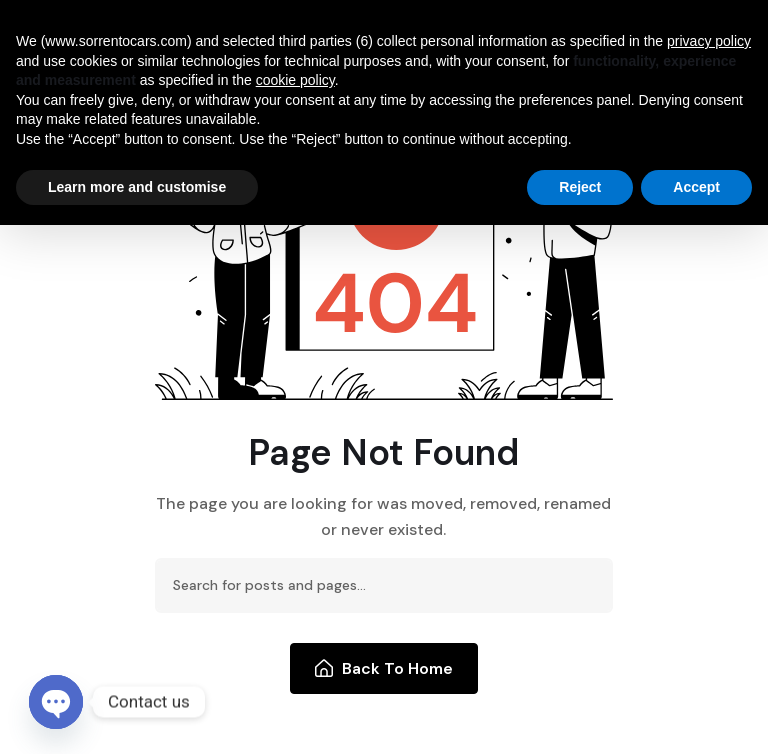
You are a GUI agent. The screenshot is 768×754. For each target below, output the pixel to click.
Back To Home (384, 668)
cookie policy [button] (295, 80)
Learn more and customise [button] (137, 187)
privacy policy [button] (709, 41)
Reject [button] (580, 187)
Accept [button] (696, 187)
